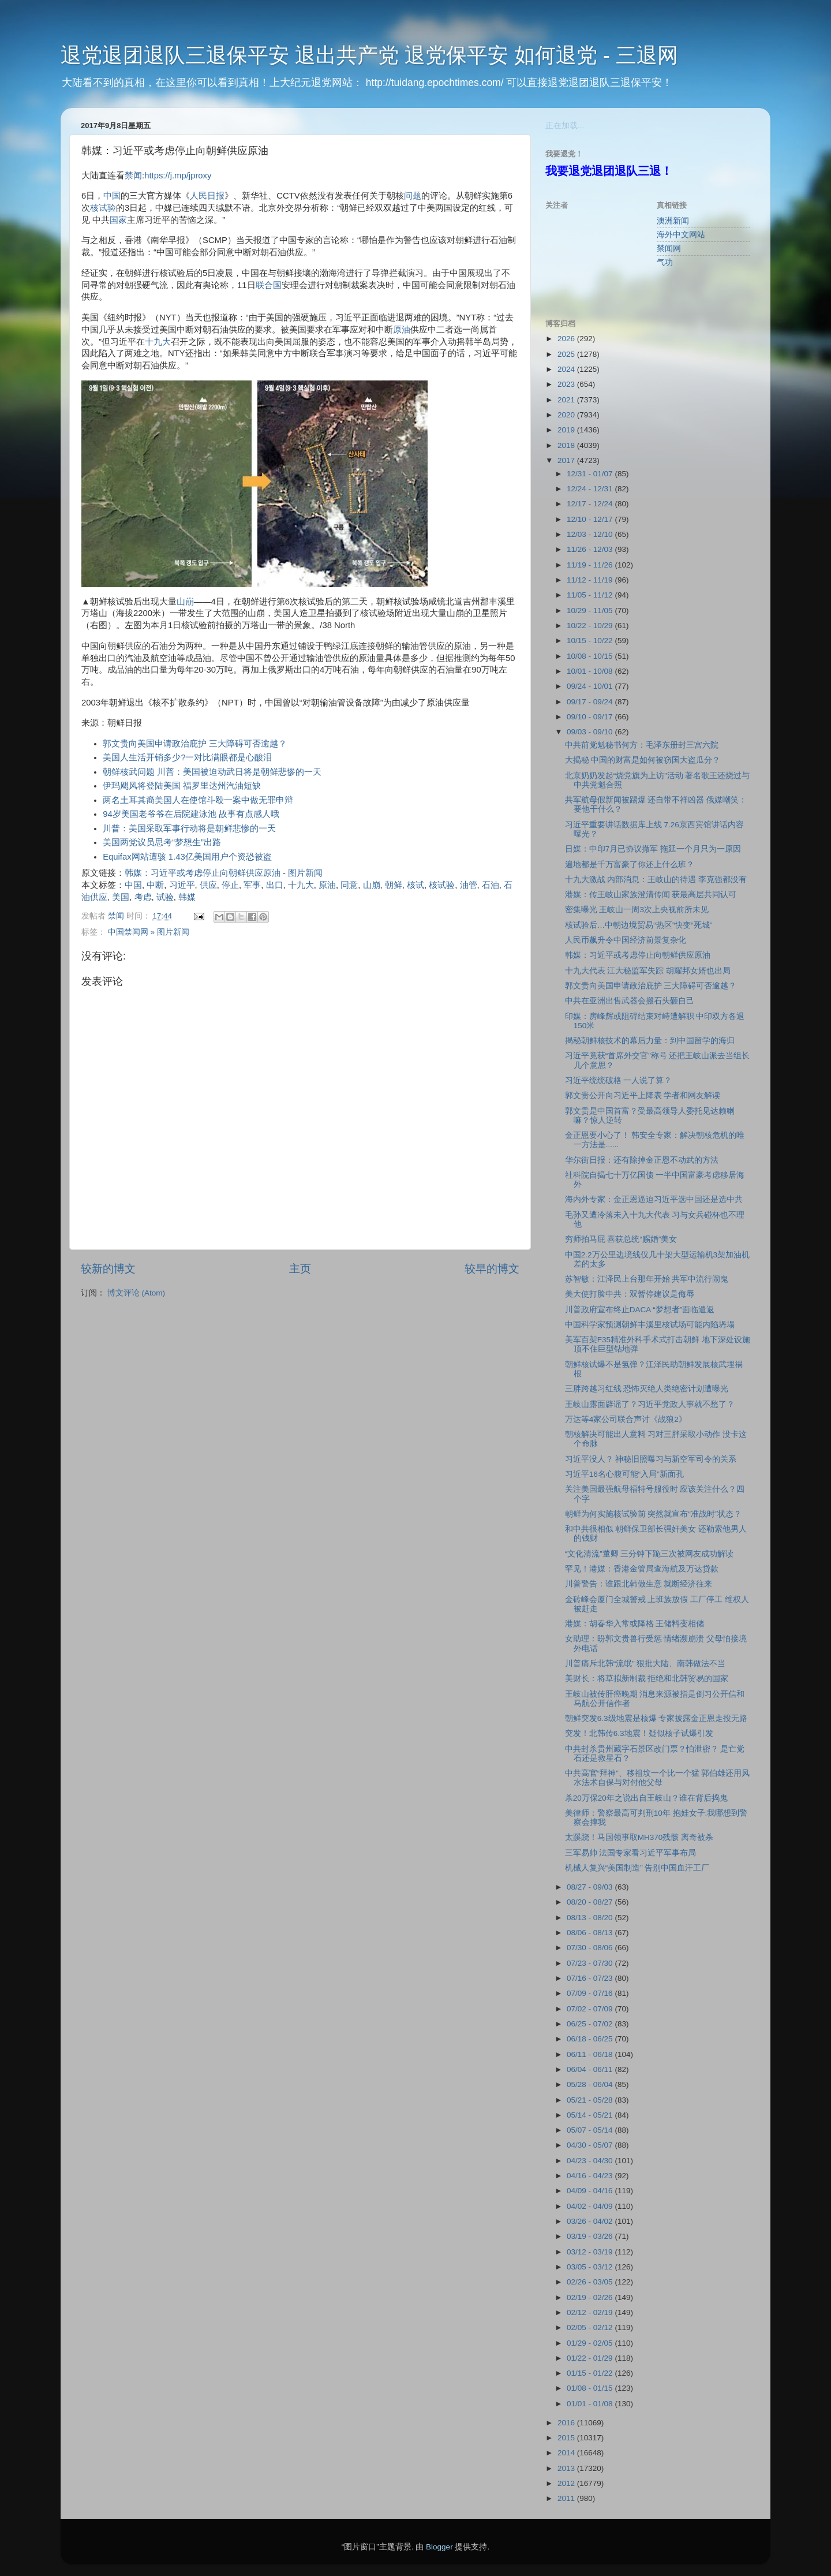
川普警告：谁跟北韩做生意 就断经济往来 (639, 1584)
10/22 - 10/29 (591, 625)
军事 (252, 885)
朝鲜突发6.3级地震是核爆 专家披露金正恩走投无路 (656, 1718)
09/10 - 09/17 (591, 716)
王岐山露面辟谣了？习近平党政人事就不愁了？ (650, 1404)
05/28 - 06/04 (591, 2084)
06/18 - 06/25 (591, 2038)
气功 (665, 262)
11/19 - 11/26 (591, 565)
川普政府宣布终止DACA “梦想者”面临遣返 (640, 1309)
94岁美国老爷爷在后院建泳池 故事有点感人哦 (191, 814)
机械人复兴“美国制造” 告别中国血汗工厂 (637, 1868)
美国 (120, 897)
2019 (567, 429)
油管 (468, 885)
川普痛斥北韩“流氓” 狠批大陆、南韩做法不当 (645, 1663)
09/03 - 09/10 (591, 731)
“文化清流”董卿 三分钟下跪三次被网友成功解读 (649, 1554)
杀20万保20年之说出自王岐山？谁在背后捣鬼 (646, 1798)
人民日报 (207, 195)
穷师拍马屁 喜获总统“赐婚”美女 (621, 1239)
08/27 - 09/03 (591, 1887)
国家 (118, 220)
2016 (567, 2422)
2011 (567, 2498)
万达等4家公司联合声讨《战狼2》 (626, 1419)
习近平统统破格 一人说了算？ (618, 1080)
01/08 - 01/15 (591, 2388)
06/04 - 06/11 (591, 2069)
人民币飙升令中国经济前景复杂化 (625, 940)
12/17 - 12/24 (591, 503)
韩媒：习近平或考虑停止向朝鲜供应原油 (202, 873)
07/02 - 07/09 (591, 2008)
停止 (230, 885)
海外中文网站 (681, 234)
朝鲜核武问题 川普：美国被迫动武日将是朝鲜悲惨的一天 (212, 771)
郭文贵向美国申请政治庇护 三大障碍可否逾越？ (195, 743)
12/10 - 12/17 (591, 519)
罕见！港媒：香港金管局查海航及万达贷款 (641, 1569)
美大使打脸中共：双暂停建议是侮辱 (629, 1294)
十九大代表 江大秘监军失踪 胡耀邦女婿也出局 (648, 970)
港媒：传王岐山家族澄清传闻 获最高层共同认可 (651, 894)
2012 (567, 2483)
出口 (274, 885)
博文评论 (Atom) (136, 1293)
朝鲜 (393, 885)
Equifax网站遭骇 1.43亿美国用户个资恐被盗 (187, 856)
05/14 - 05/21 (591, 2115)
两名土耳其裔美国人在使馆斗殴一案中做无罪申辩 (198, 800)
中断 (155, 885)
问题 (412, 195)
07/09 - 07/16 (591, 1993)
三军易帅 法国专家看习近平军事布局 (631, 1853)
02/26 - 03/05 (591, 2282)
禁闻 (133, 175)
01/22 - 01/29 (591, 2358)
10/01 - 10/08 (591, 671)
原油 (401, 329)
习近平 (182, 885)
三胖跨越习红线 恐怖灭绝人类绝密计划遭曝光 (647, 1388)
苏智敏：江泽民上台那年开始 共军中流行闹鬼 (647, 1279)
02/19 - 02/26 (591, 2297)
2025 (567, 354)
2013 (567, 2468)
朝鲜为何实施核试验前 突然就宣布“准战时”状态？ (653, 1514)
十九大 (158, 341)
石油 (490, 885)
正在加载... (564, 125)
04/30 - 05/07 (591, 2145)
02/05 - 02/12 (591, 2327)
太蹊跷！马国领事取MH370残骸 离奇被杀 (639, 1837)
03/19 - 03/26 (591, 2236)
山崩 (185, 601)
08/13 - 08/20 (591, 1917)
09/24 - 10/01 (591, 686)
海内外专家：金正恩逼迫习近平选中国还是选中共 (654, 1199)
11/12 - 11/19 (591, 580)
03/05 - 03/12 (591, 2267)
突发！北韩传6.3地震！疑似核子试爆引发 (639, 1733)
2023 (567, 384)
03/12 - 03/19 (591, 2252)
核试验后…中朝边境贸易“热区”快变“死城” (638, 925)
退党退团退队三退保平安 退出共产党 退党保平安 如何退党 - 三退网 (369, 55)
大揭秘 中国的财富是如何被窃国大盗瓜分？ (643, 760)
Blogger (439, 2547)
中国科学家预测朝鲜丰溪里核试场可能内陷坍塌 (650, 1324)
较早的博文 (492, 1269)
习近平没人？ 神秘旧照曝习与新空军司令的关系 (651, 1459)
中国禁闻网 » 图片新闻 (148, 932)
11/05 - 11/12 (591, 595)
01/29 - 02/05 (591, 2343)
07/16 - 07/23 (591, 1978)
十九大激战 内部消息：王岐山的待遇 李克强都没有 (656, 879)
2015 (567, 2437)
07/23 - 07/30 (591, 1963)
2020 (567, 414)
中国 (112, 195)
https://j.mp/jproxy (177, 175)
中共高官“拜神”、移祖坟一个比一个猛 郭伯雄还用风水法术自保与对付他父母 (657, 1778)
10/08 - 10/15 (591, 656)
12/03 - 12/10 (591, 534)
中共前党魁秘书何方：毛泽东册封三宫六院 (641, 745)
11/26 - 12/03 (591, 549)
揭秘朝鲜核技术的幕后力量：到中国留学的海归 (650, 1040)
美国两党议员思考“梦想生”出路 (162, 842)
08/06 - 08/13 (591, 1932)
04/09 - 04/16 (591, 2190)
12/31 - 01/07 (591, 473)
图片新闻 (305, 873)
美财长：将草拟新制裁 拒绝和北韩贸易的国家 (647, 1678)
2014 (567, 2452)
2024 (567, 369)
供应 (208, 885)
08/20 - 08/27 (591, 1902)
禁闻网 (669, 248)
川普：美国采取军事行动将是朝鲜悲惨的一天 (189, 828)
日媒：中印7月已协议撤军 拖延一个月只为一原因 (653, 849)
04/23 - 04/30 (591, 2160)
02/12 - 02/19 (591, 2312)
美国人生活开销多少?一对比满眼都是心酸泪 (187, 757)
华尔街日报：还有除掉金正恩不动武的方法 (641, 1160)
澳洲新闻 (673, 220)
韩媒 (187, 897)
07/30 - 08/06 (591, 1947)
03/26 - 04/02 (591, 2221)
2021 (567, 399)
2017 (567, 460)
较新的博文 (108, 1269)
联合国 (269, 285)
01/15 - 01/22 (591, 2373)
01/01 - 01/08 (591, 2403)
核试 (415, 885)
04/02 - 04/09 (591, 2206)
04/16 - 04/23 (591, 2175)
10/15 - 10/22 (591, 640)
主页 (300, 1269)
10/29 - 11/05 (591, 610)
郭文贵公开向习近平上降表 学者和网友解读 (643, 1095)
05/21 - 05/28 (591, 2100)
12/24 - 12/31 (591, 488)
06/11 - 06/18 (591, 2054)
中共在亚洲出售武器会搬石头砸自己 (629, 1000)
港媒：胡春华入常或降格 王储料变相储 (635, 1623)
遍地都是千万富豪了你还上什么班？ (629, 864)
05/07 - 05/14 (591, 2130)
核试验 (103, 207)
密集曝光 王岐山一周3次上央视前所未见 (637, 909)
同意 (349, 885)
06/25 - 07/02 (591, 2023)
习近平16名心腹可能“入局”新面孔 (624, 1474)
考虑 (143, 897)
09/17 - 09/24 (591, 701)
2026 (567, 338)
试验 (165, 897)
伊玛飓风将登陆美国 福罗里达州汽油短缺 (182, 785)
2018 (567, 445)
